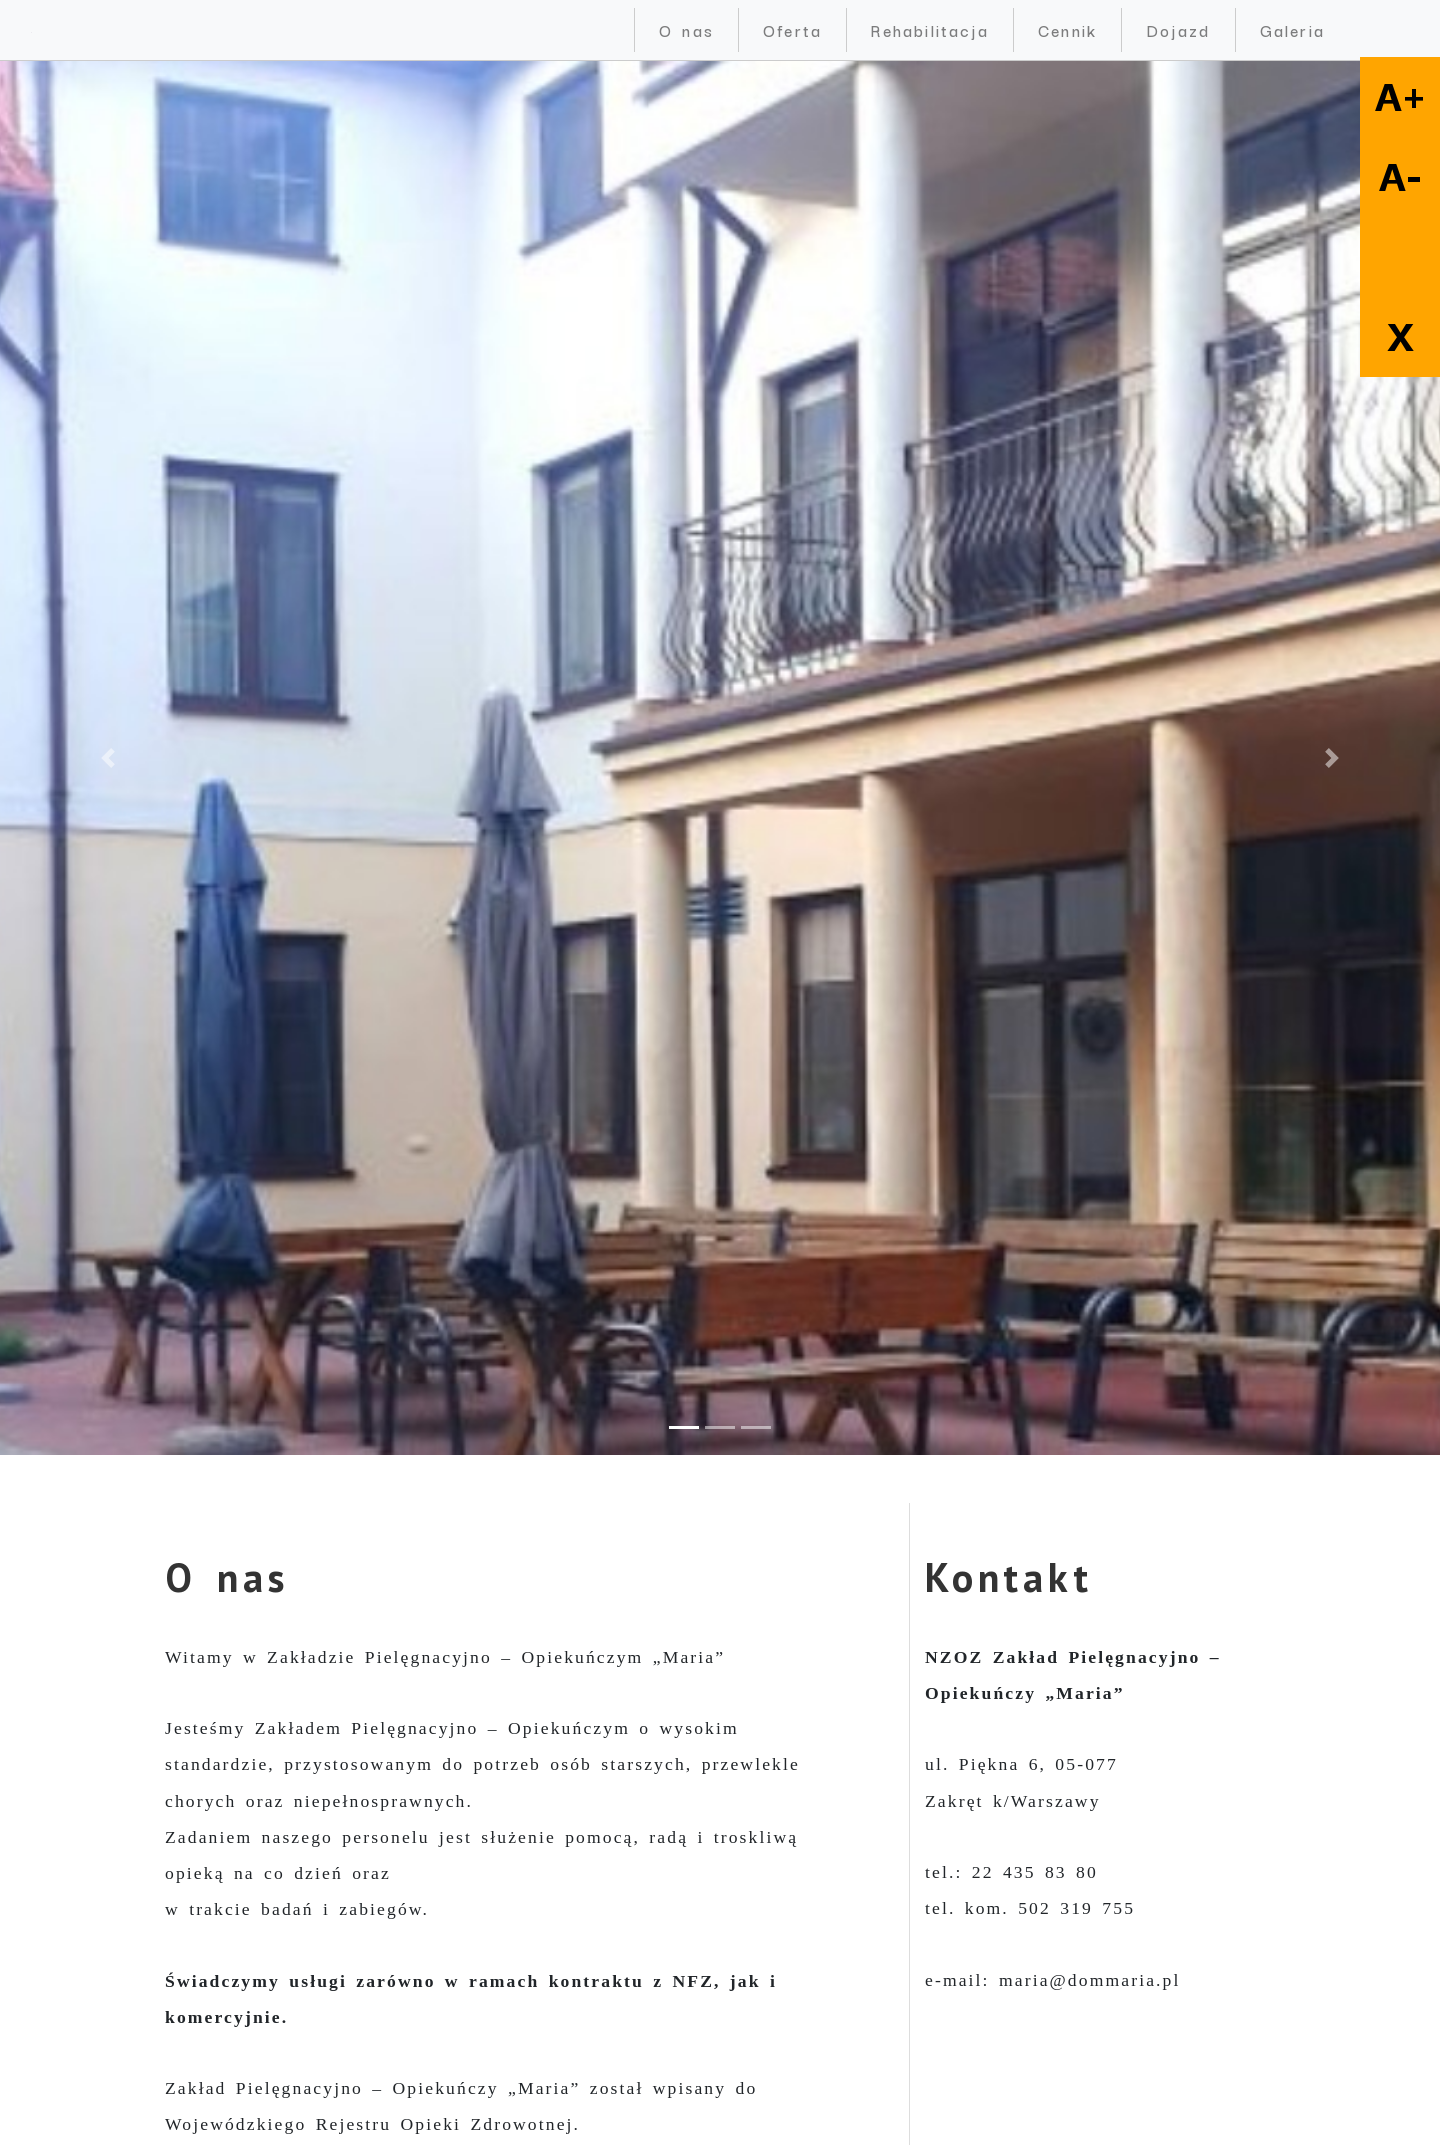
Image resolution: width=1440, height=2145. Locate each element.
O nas (686, 29)
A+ (1400, 97)
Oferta (792, 29)
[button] (108, 758)
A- (1400, 177)
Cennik (1067, 29)
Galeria (1292, 29)
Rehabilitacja (930, 29)
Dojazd (1178, 29)
